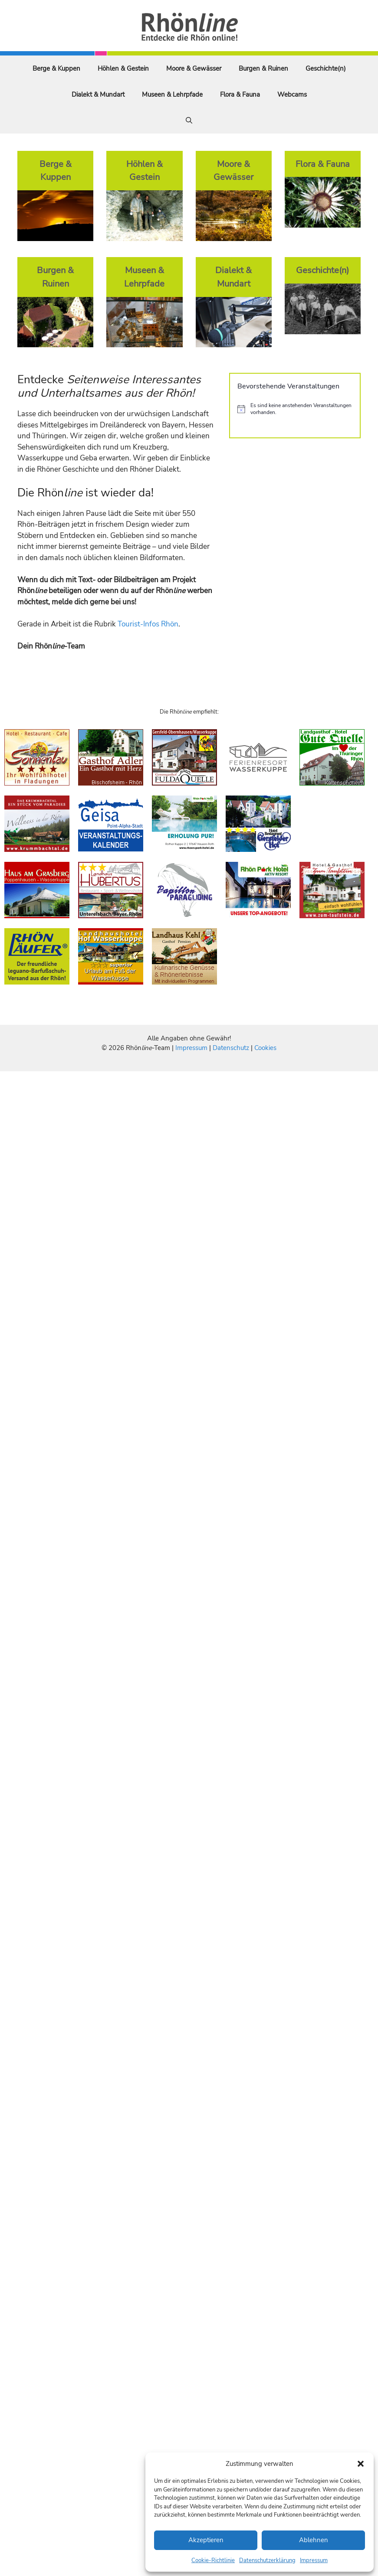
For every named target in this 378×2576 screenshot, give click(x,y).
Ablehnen (313, 2540)
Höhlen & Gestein (123, 68)
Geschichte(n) (326, 68)
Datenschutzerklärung (267, 2560)
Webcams (292, 94)
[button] (360, 2463)
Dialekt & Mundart (98, 94)
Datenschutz (231, 1047)
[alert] (294, 409)
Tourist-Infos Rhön (148, 624)
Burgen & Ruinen (263, 68)
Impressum (314, 2560)
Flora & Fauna (240, 94)
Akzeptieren (206, 2540)
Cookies (265, 1047)
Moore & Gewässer (193, 68)
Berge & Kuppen (56, 68)
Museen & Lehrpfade (172, 94)
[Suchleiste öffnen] (189, 121)
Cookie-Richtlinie (213, 2560)
